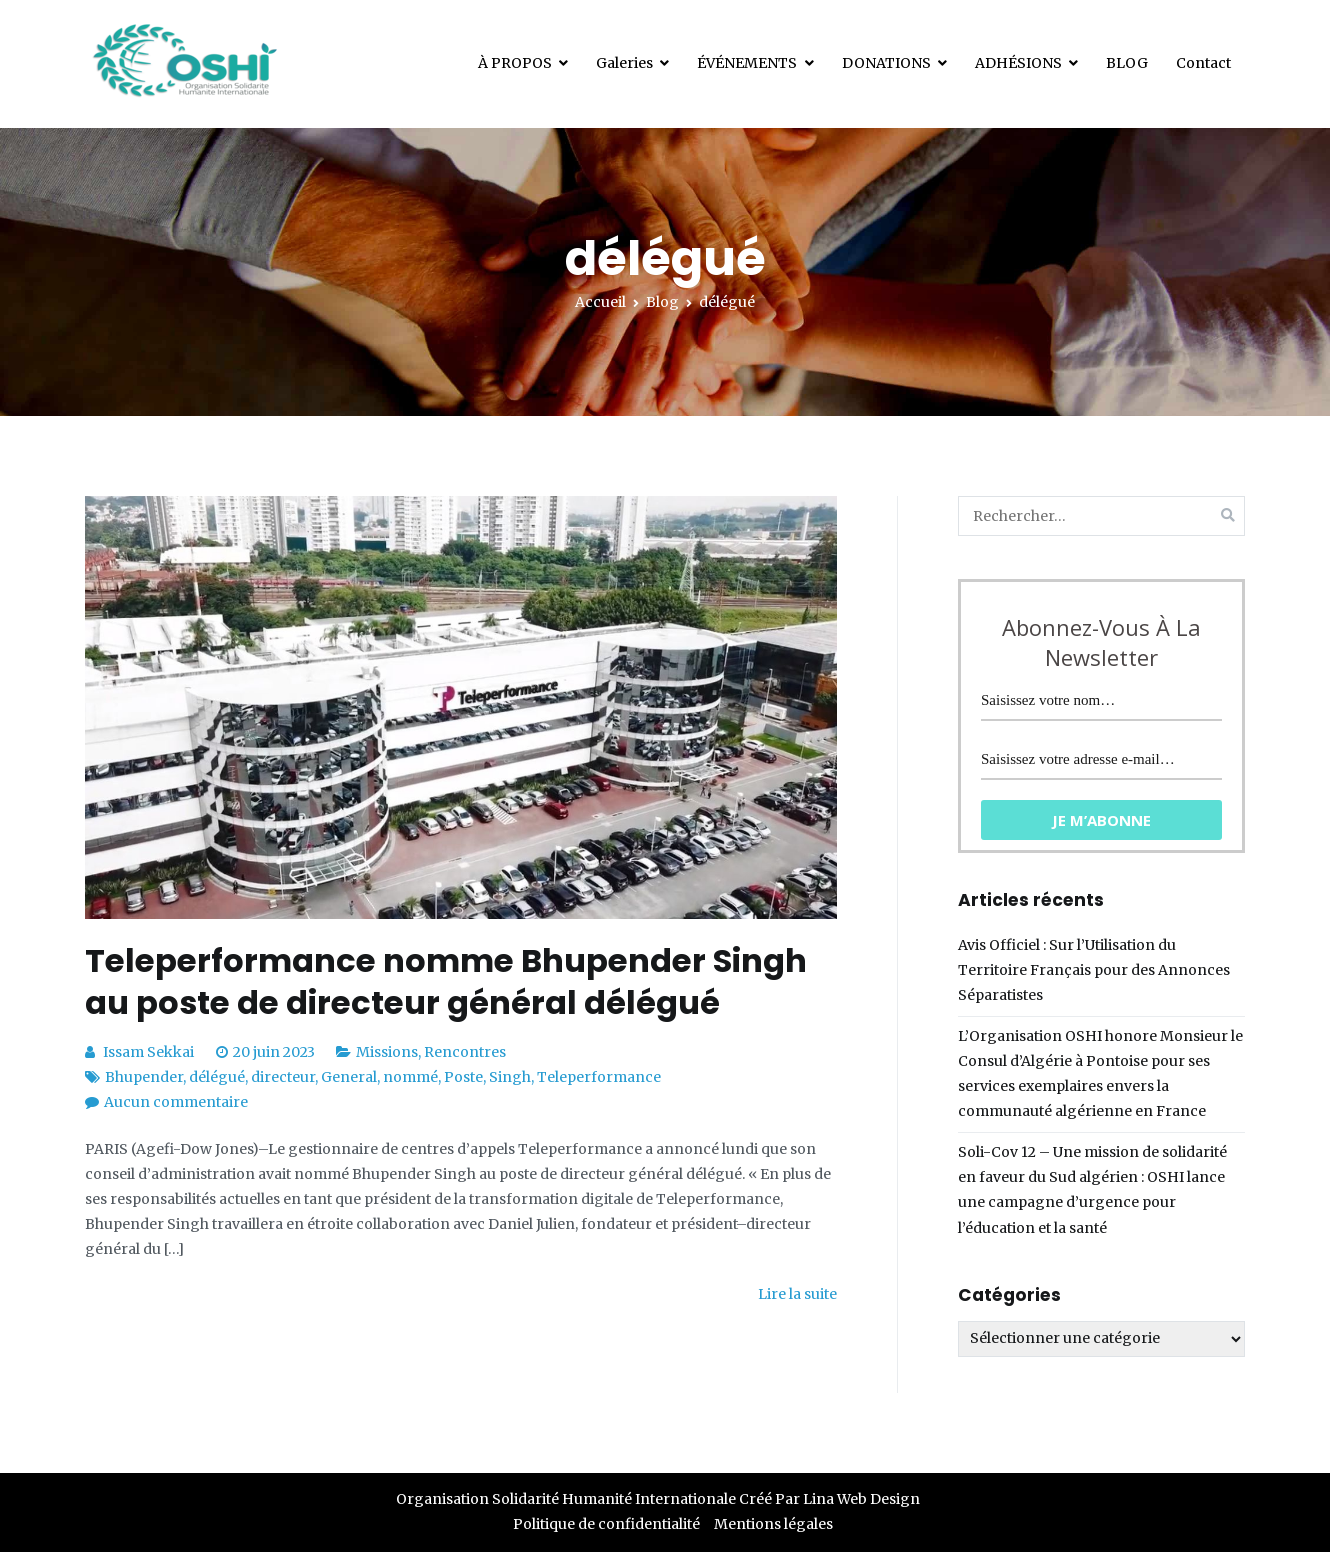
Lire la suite (797, 1294)
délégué (217, 1077)
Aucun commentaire (176, 1102)
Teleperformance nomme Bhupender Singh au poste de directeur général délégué (446, 981)
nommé (410, 1077)
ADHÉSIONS (1018, 63)
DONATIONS (886, 63)
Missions (387, 1052)
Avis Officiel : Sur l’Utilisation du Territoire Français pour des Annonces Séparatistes (1094, 970)
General (349, 1077)
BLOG (1127, 63)
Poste (463, 1077)
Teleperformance (599, 1077)
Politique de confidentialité (606, 1524)
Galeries (624, 63)
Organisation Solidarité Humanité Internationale (566, 1499)
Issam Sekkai (148, 1052)
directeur (283, 1077)
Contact (1203, 63)
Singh (510, 1077)
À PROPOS (515, 63)
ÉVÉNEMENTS (747, 63)
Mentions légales (773, 1524)
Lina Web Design (861, 1499)
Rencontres (465, 1052)
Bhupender (144, 1077)
